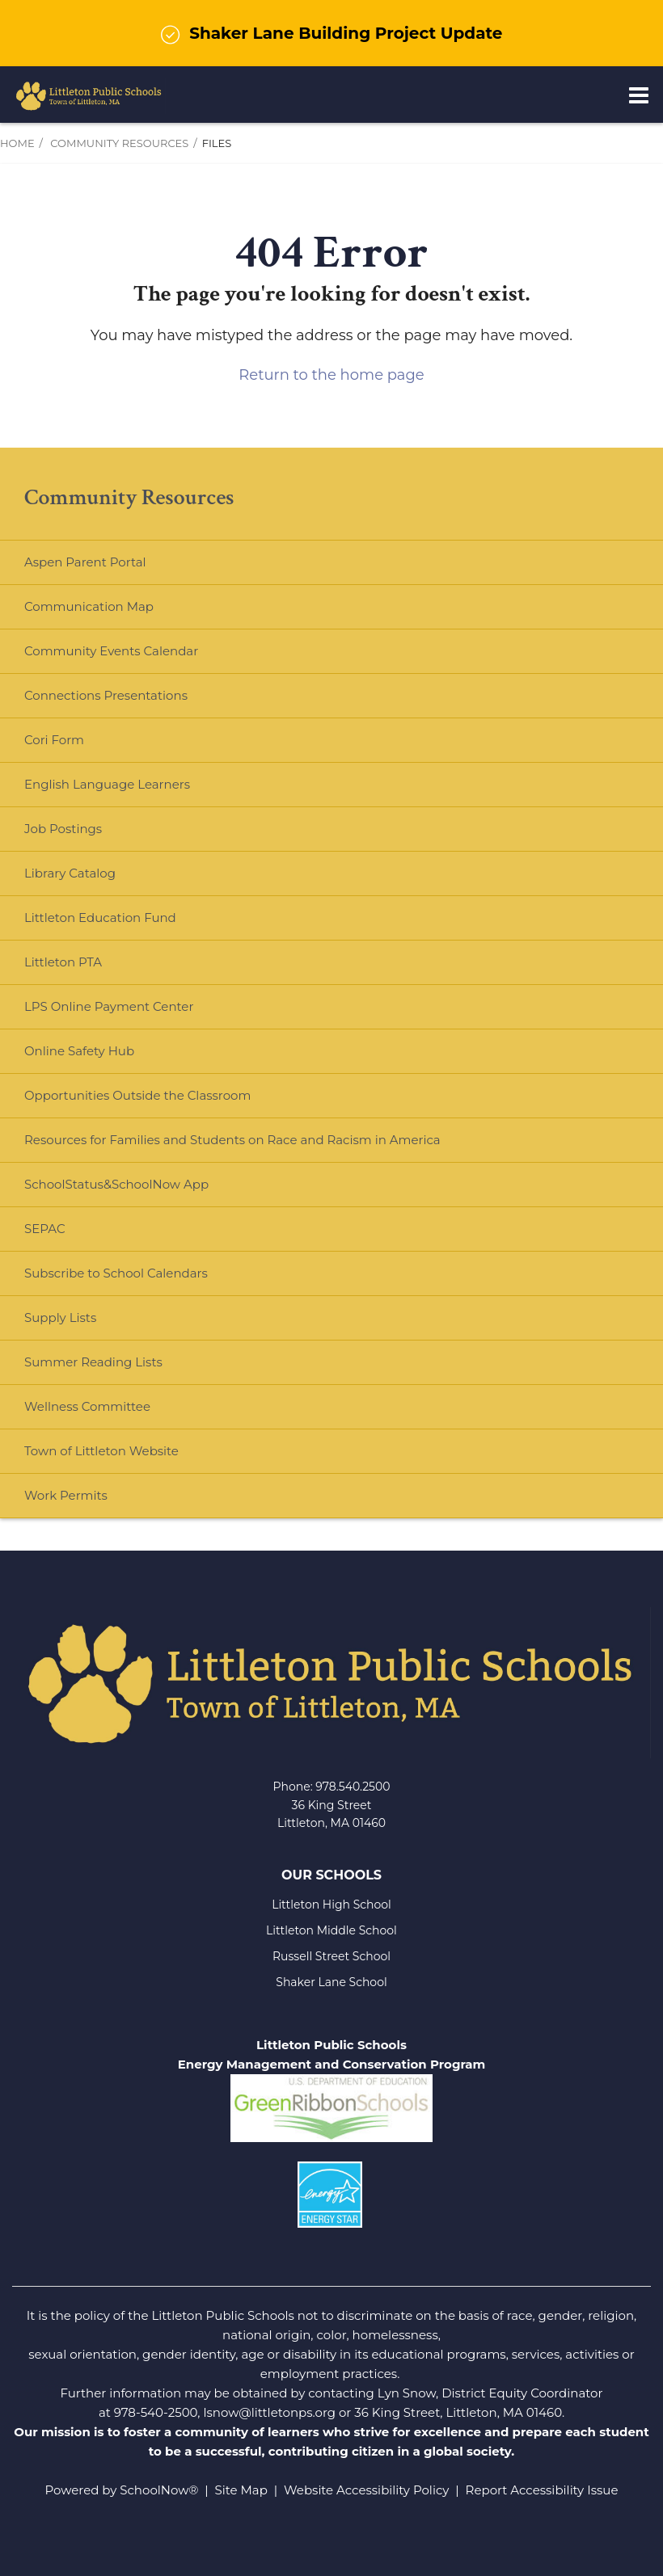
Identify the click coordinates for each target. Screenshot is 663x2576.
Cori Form (54, 739)
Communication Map (89, 606)
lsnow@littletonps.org (269, 2412)
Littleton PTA (89, 968)
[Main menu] (638, 94)
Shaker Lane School (331, 1982)
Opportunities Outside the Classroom (137, 1095)
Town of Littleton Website (127, 1457)
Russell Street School (331, 1956)
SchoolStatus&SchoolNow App (116, 1184)
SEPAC (44, 1228)
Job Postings (63, 828)
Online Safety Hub (79, 1051)
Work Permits (66, 1495)
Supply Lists (60, 1317)
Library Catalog (70, 873)
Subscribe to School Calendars (116, 1273)
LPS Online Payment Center (134, 1012)
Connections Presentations (106, 695)
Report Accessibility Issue (542, 2490)
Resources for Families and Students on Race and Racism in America (232, 1139)
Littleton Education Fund (126, 924)
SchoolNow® (159, 2490)
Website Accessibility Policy (366, 2490)
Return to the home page (331, 375)
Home (17, 143)
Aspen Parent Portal (85, 562)
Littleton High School (331, 1904)
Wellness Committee (87, 1406)
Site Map (241, 2490)
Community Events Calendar (111, 651)
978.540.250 (348, 1786)
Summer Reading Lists (93, 1362)
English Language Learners (107, 784)
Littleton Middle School (331, 1930)
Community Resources (119, 143)
